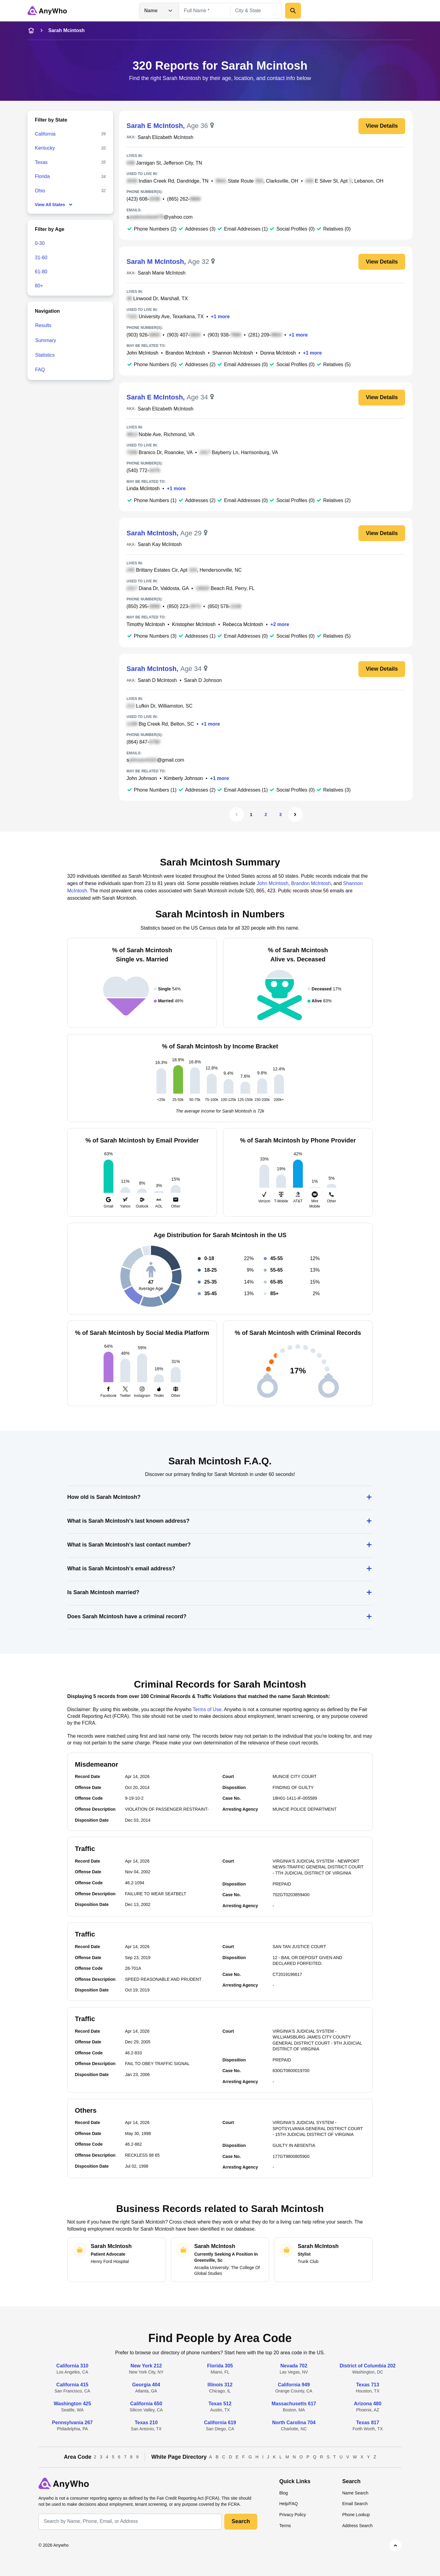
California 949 (294, 2384)
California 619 (220, 2422)
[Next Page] (295, 814)
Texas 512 (219, 2403)
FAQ (40, 369)
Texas (41, 162)
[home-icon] (31, 30)
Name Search (355, 2492)
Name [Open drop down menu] (159, 10)
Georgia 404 (146, 2384)
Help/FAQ (288, 2503)
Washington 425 (72, 2403)
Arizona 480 (367, 2403)
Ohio (40, 190)
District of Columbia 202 (368, 2365)
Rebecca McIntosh (243, 624)
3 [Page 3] (280, 814)
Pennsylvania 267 (72, 2422)
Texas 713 (367, 2384)
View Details (382, 126)
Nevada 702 (293, 2365)
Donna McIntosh (278, 352)
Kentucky (45, 148)
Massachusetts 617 (294, 2403)
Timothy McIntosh (146, 624)
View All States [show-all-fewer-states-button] (54, 205)
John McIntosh (142, 352)
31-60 (41, 257)
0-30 (40, 243)
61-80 (41, 271)
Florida (42, 176)
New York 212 (146, 2365)
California (45, 134)
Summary (45, 340)
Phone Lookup (356, 2514)
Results (43, 325)
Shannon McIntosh (232, 352)
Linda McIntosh (143, 488)
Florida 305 (220, 2365)
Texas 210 (146, 2422)
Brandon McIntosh (185, 352)
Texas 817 (367, 2422)
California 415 (72, 2384)
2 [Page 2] (266, 814)
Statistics (45, 355)
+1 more (220, 316)
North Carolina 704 (293, 2422)
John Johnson (142, 778)
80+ (39, 285)
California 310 (72, 2365)
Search (241, 2521)
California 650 (146, 2403)
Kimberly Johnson (183, 778)
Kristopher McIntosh (193, 624)
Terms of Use (207, 1709)
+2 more (279, 624)
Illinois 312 (220, 2384)
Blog (283, 2492)
